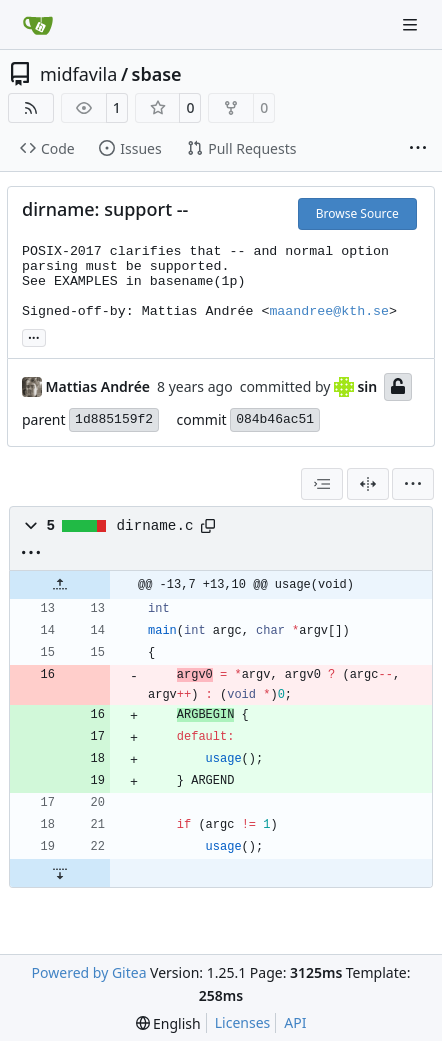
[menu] (413, 484)
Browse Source (357, 213)
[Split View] (368, 484)
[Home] (38, 25)
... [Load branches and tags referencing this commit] (34, 336)
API (295, 1022)
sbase (157, 74)
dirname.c (155, 526)
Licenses (243, 1022)
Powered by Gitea (89, 972)
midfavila (78, 74)
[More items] (418, 149)
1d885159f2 (114, 419)
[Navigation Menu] (412, 24)
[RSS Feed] (31, 108)
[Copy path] (208, 526)
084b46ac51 (275, 419)
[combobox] (322, 484)
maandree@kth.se (329, 311)
